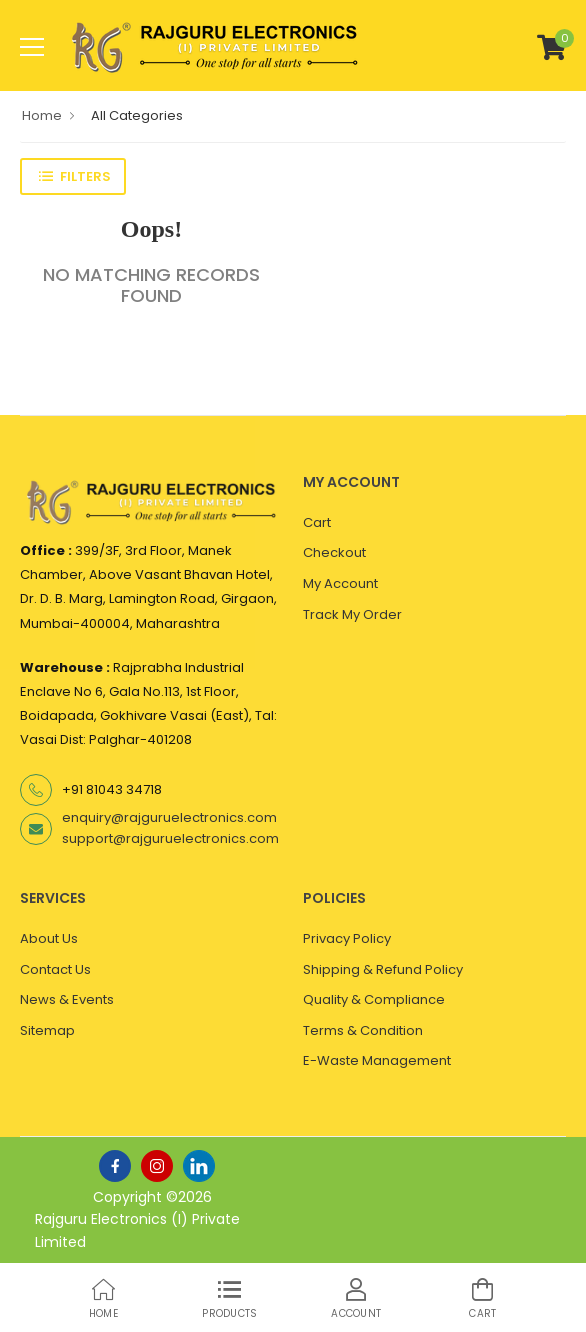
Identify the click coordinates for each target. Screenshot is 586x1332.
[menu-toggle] (32, 47)
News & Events (67, 999)
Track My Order (352, 614)
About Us (49, 938)
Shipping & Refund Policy (383, 969)
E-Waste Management (377, 1060)
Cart (317, 522)
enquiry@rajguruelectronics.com (169, 817)
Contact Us (55, 969)
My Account (340, 583)
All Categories (137, 115)
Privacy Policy (347, 938)
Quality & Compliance (374, 999)
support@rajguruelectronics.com (170, 838)
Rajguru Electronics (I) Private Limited (137, 1230)
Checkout (334, 552)
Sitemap (47, 1030)
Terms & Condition (363, 1030)
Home (42, 115)
